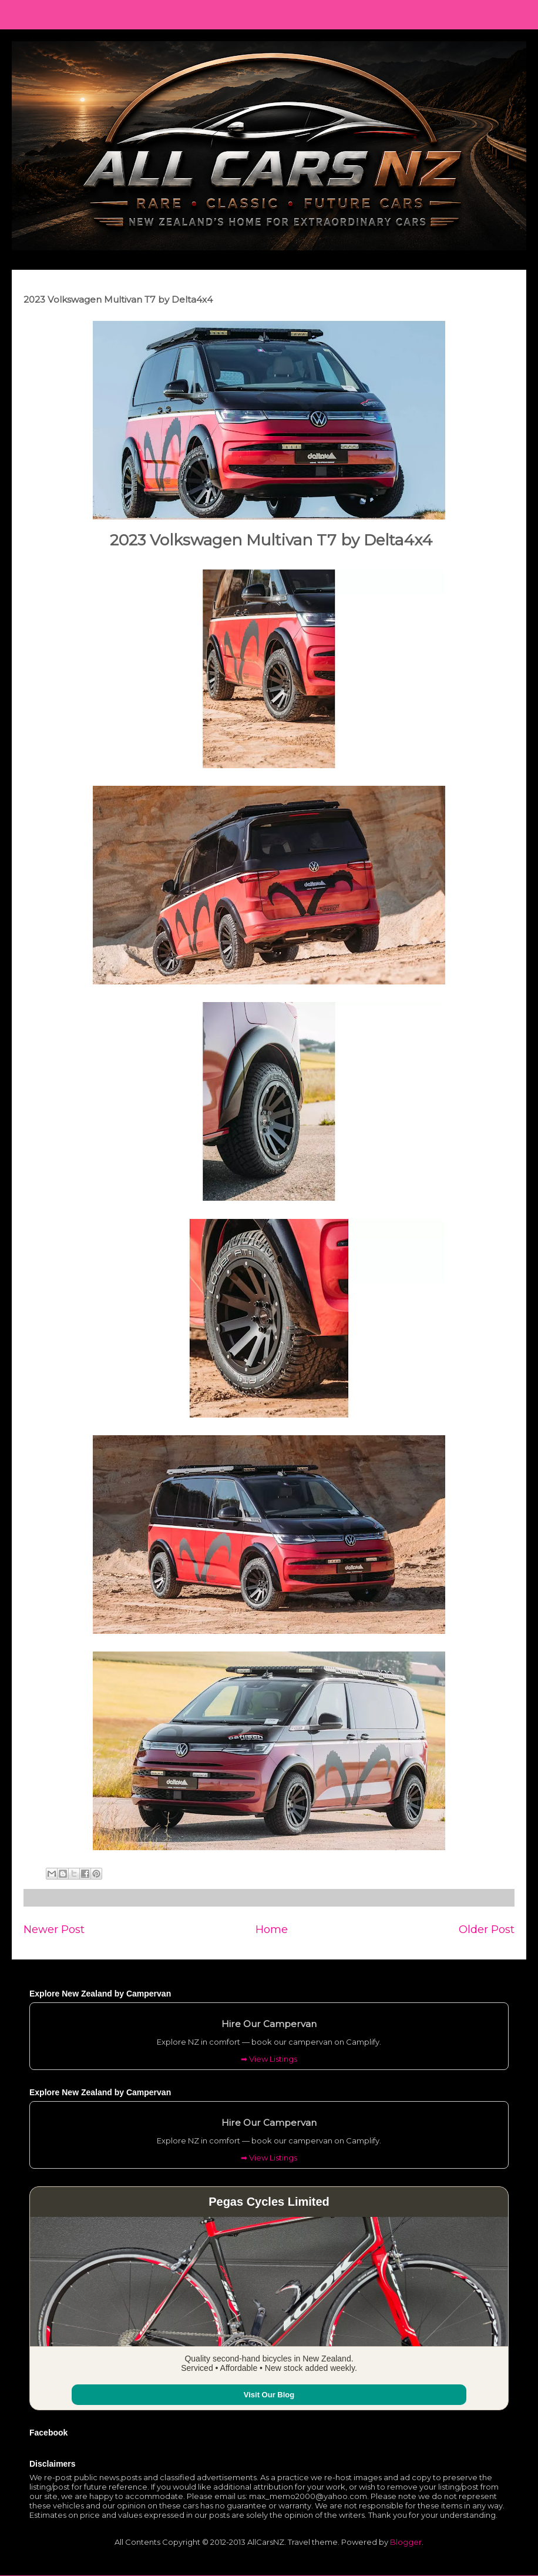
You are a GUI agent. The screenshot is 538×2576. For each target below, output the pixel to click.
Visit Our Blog (269, 2394)
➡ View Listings (269, 2059)
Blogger (406, 2542)
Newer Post (54, 1929)
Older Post (487, 1929)
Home (271, 1929)
